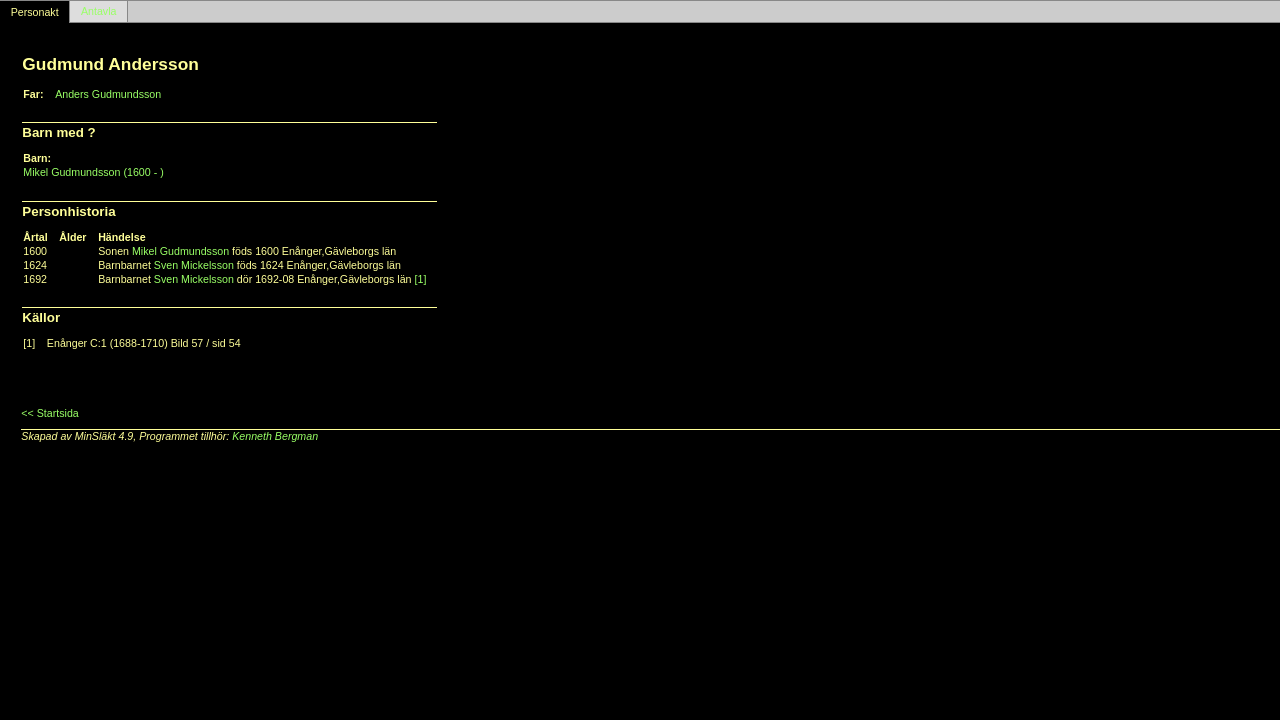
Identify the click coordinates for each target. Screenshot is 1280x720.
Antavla (99, 12)
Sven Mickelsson (194, 265)
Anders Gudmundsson (108, 94)
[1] (421, 279)
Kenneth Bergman (275, 436)
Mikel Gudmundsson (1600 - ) (93, 172)
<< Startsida (49, 413)
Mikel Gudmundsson (180, 251)
